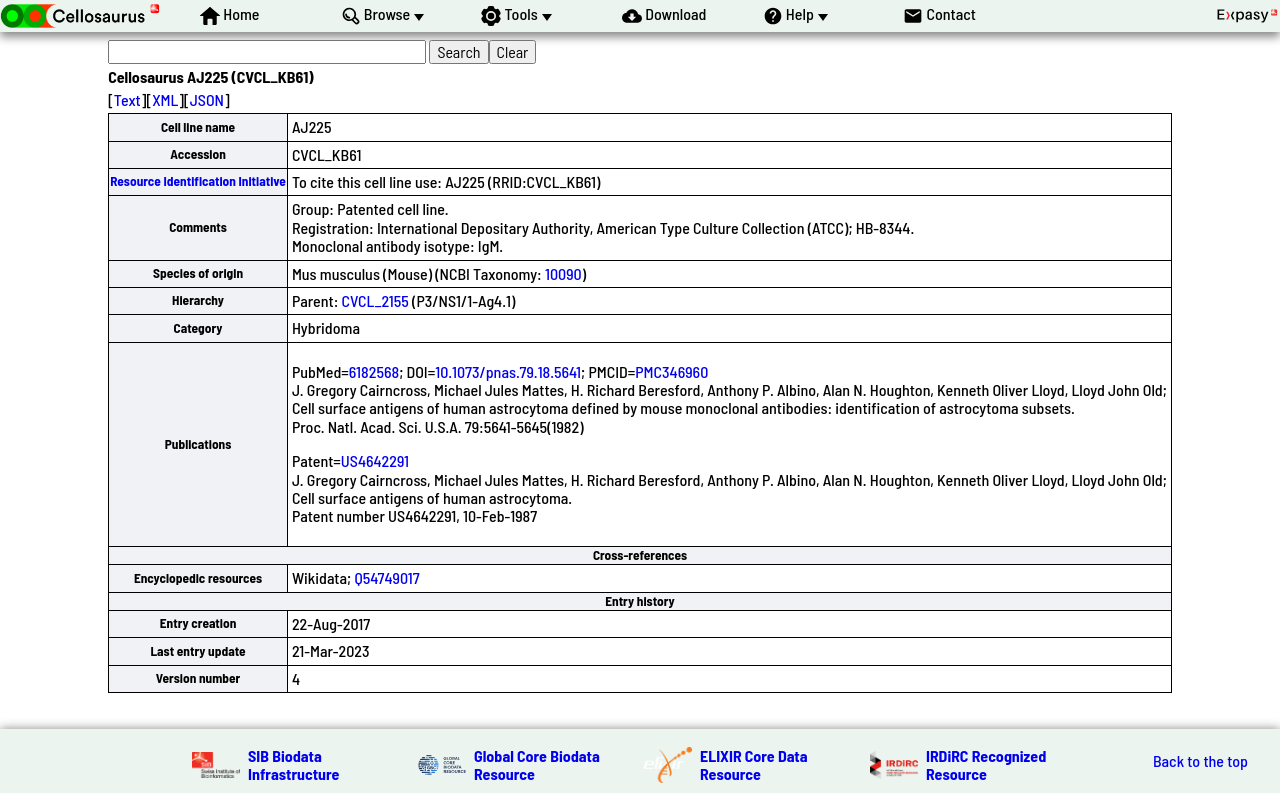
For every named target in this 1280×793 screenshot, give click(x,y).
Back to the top (1200, 761)
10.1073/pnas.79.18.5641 (508, 371)
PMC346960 (671, 371)
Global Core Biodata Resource (537, 764)
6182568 (374, 371)
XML (165, 99)
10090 (563, 273)
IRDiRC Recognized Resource (986, 764)
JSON (207, 99)
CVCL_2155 (375, 300)
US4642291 (375, 460)
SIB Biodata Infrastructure (293, 764)
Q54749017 (386, 577)
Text (127, 99)
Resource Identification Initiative (198, 181)
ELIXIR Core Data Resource (754, 764)
